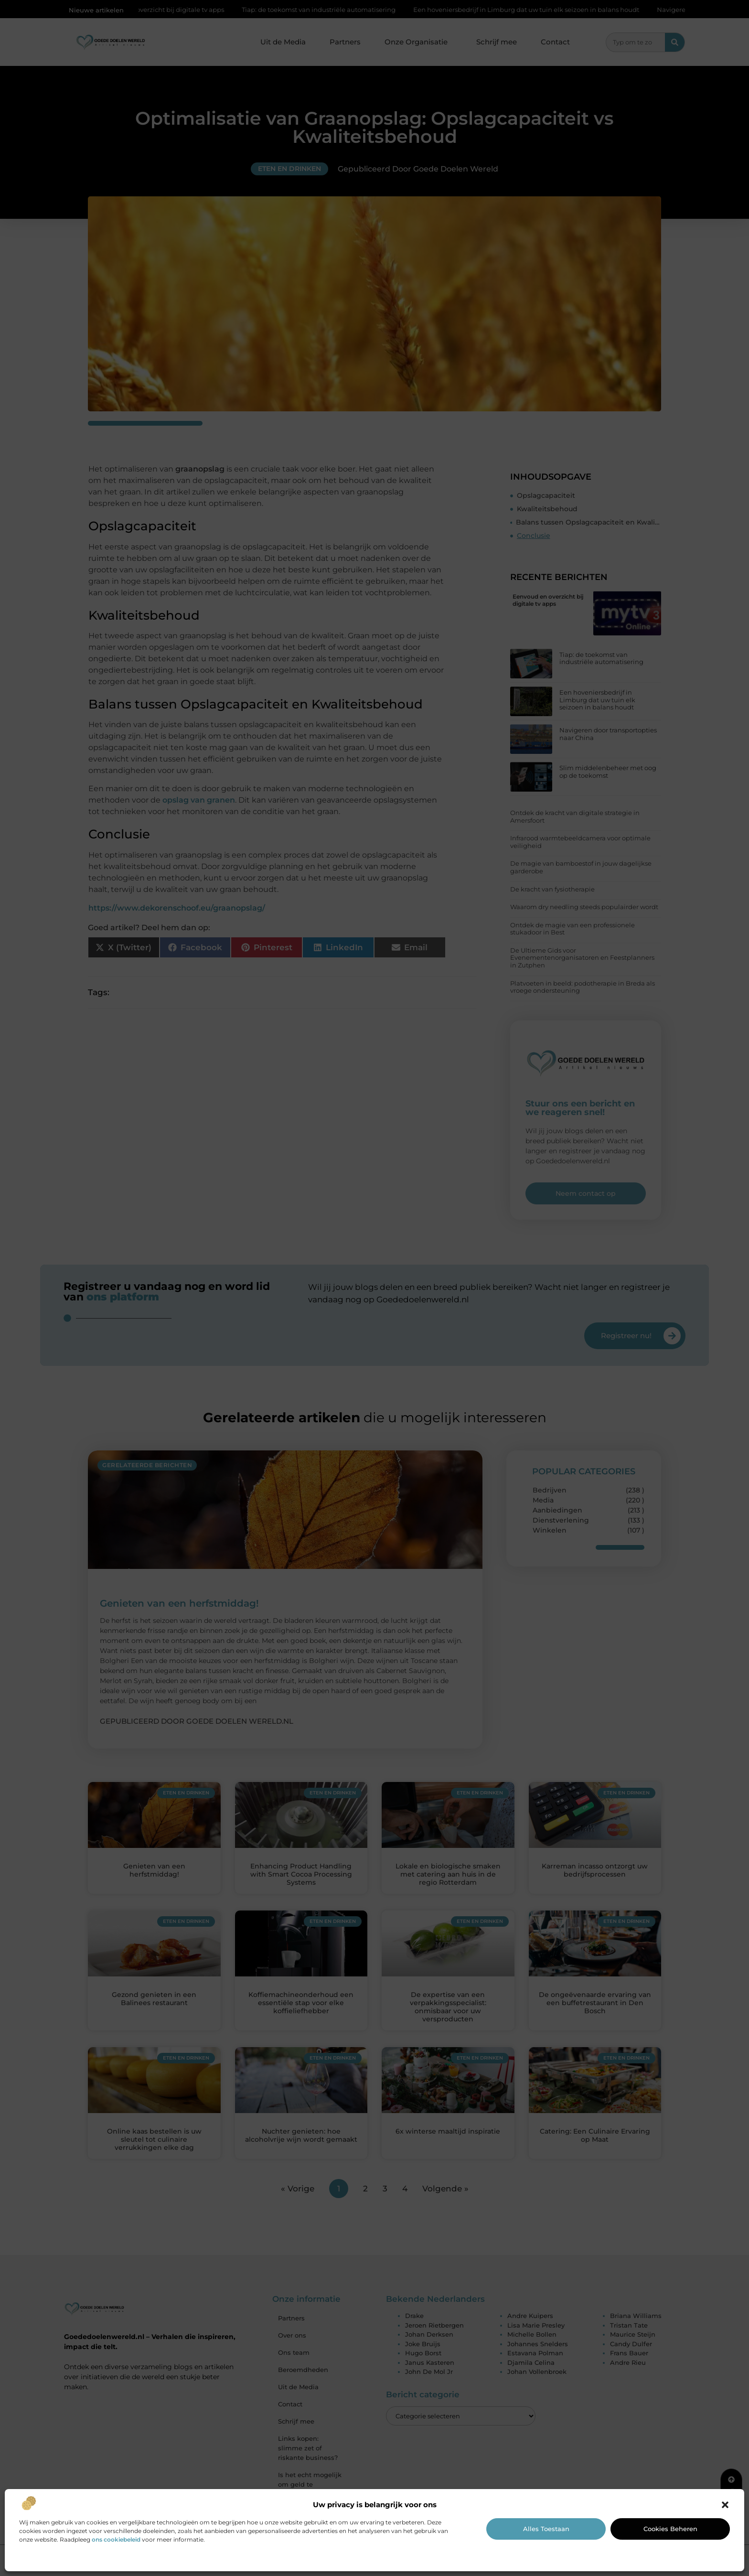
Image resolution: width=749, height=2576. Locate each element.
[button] (725, 2505)
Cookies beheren (670, 2529)
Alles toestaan (546, 2529)
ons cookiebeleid (116, 2539)
